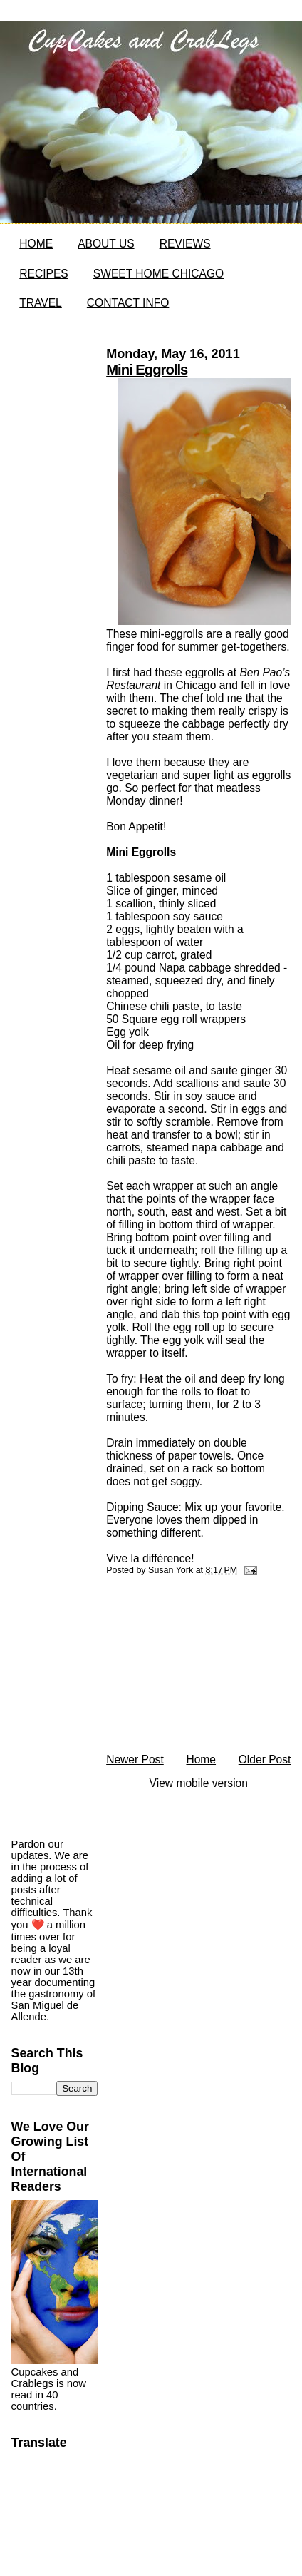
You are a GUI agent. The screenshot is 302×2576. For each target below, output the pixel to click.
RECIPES (43, 274)
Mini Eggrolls (146, 369)
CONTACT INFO (128, 303)
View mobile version (199, 1783)
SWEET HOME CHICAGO (158, 274)
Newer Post (135, 1759)
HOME (36, 244)
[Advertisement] (192, 1668)
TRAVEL (40, 303)
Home (201, 1759)
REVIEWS (185, 244)
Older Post (265, 1759)
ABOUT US (106, 244)
